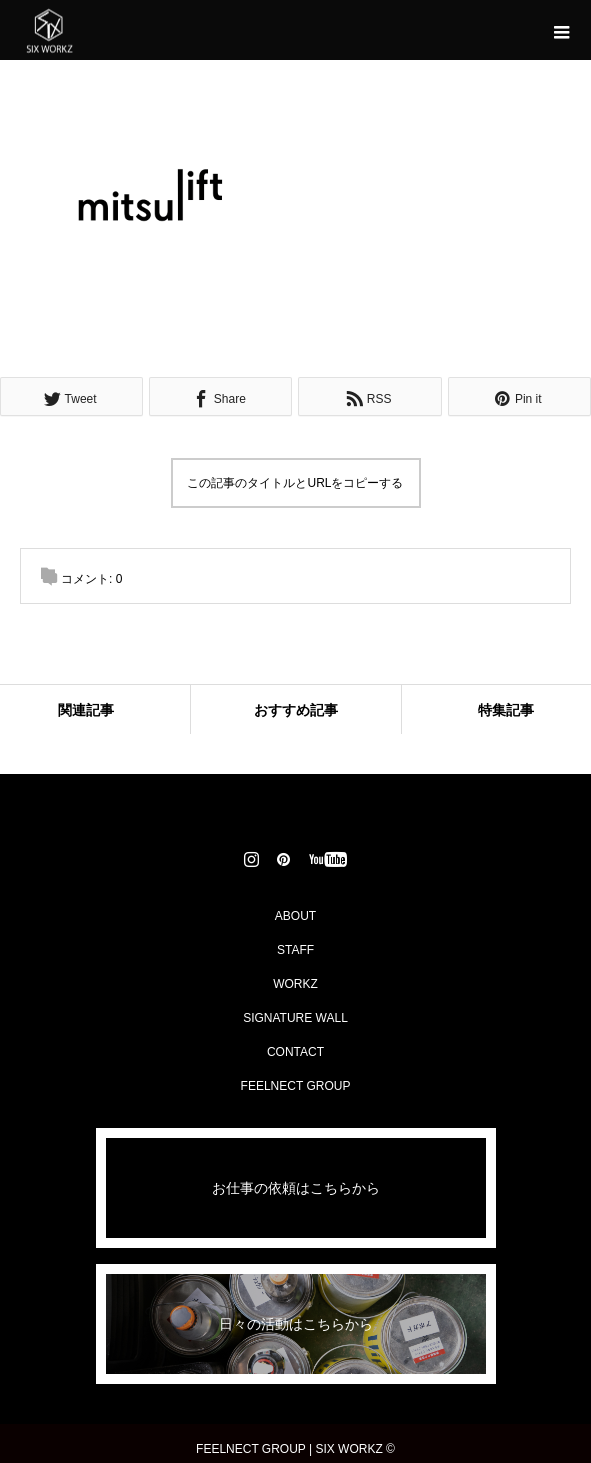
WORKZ (295, 984)
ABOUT (295, 916)
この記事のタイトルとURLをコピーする (295, 483)
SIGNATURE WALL (295, 1018)
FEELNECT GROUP (296, 1086)
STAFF (295, 950)
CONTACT (295, 1052)
